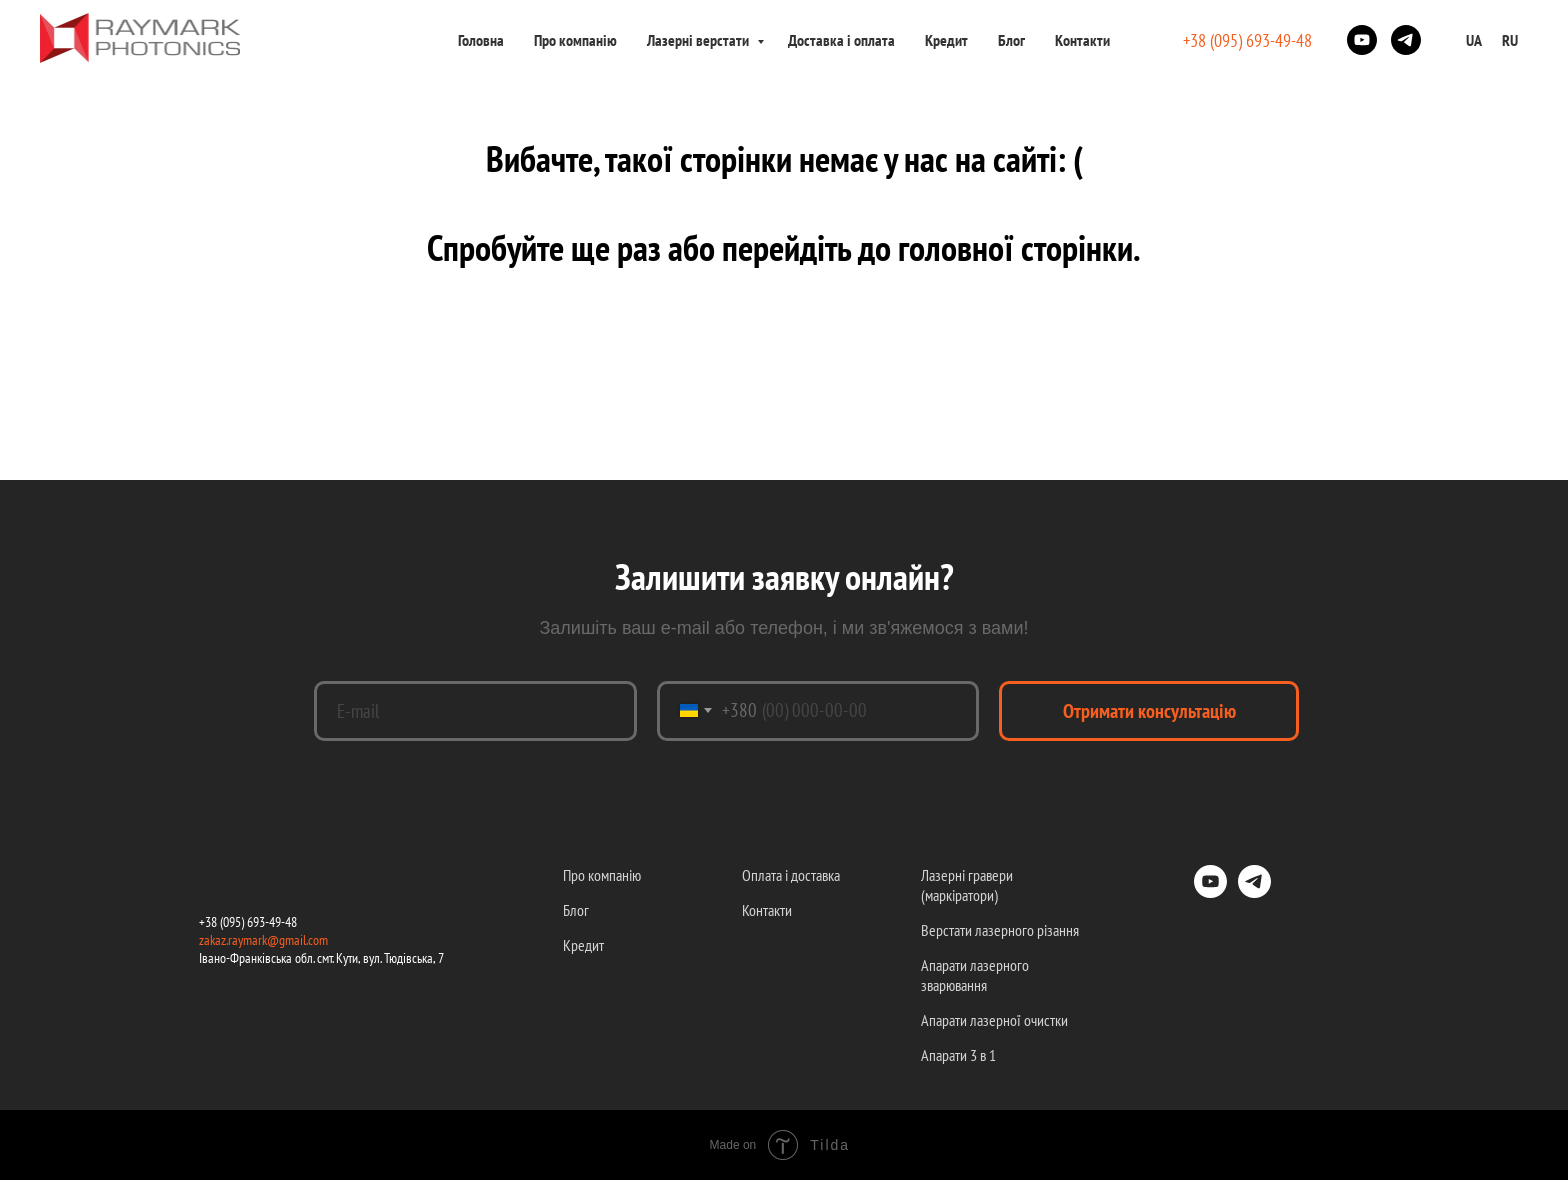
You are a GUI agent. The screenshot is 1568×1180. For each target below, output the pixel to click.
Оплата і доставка (791, 875)
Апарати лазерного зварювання (975, 975)
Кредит (946, 40)
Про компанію (575, 40)
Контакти (1082, 40)
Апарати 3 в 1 (958, 1055)
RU (1510, 40)
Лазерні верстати (699, 40)
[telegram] (1406, 40)
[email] (475, 711)
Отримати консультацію (1149, 711)
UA (1474, 40)
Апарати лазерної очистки (994, 1020)
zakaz (212, 940)
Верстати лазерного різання (1000, 930)
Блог (1011, 40)
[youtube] (1362, 40)
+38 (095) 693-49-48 (1247, 40)
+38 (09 (217, 922)
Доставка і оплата (841, 40)
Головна (481, 40)
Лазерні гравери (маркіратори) (967, 885)
